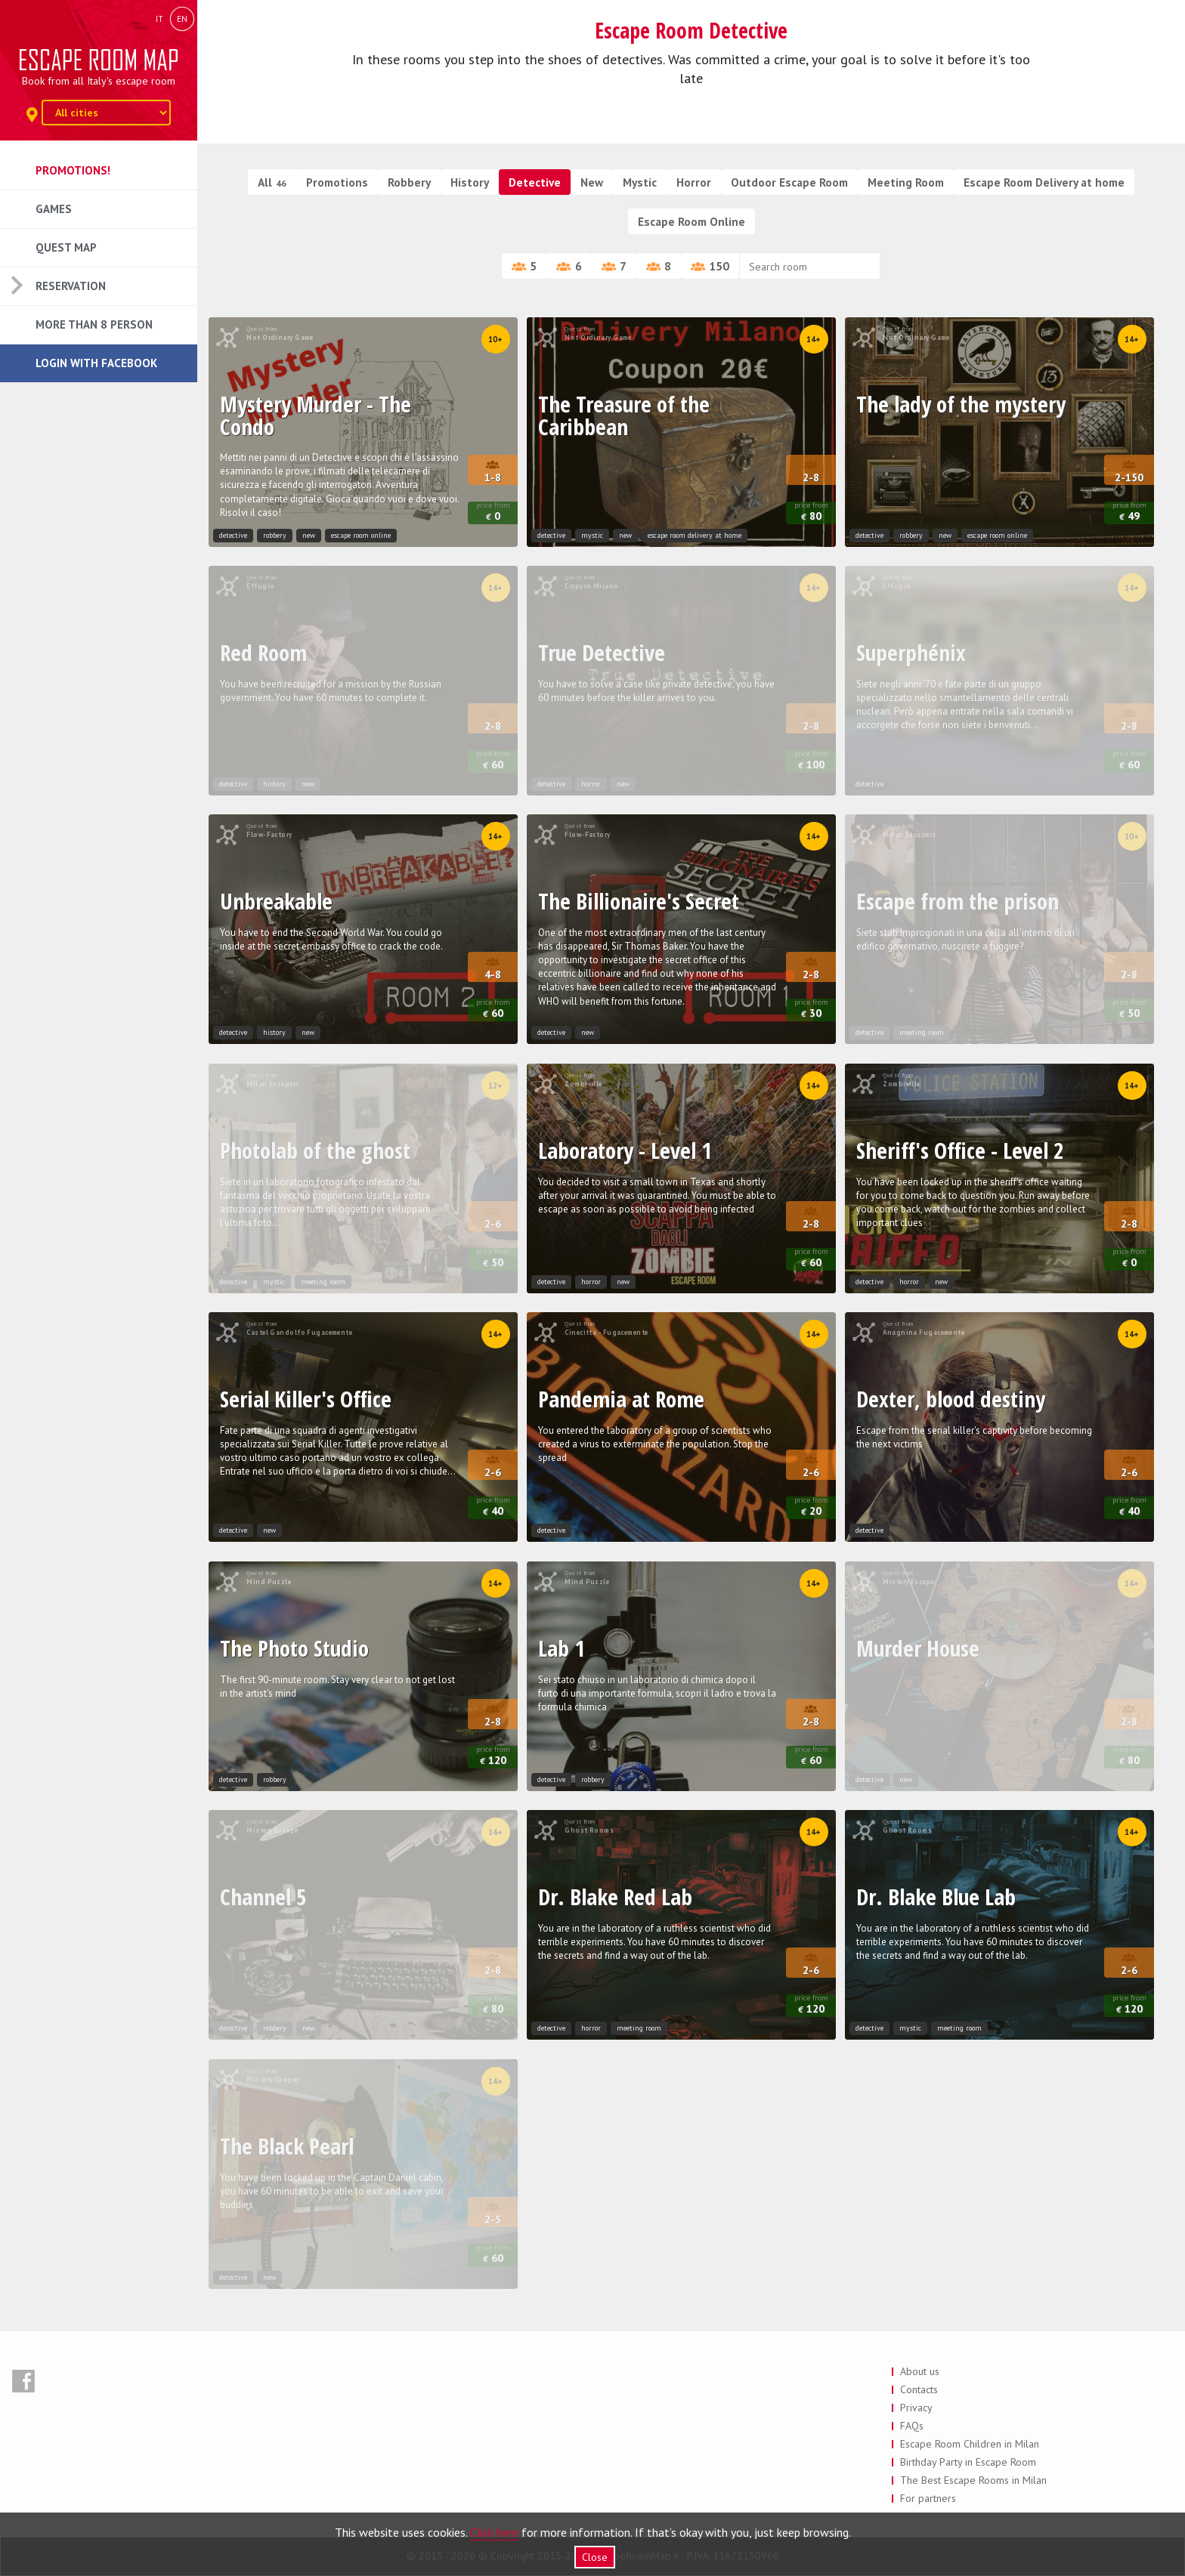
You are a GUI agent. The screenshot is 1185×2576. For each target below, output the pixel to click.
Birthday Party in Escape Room (968, 2462)
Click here (494, 2532)
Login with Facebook (96, 363)
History (469, 182)
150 (710, 265)
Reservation (71, 286)
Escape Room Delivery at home (1044, 182)
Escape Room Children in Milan (969, 2444)
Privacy (916, 2407)
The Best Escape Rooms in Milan (973, 2480)
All (272, 182)
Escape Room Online (691, 221)
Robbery (409, 182)
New (591, 182)
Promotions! (73, 170)
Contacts (919, 2389)
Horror (693, 182)
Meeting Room (906, 182)
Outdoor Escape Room (789, 182)
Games (54, 209)
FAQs (912, 2425)
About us (919, 2371)
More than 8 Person (94, 324)
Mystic (640, 182)
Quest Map (66, 247)
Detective (535, 182)
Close (595, 2557)
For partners (928, 2498)
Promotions (337, 182)
